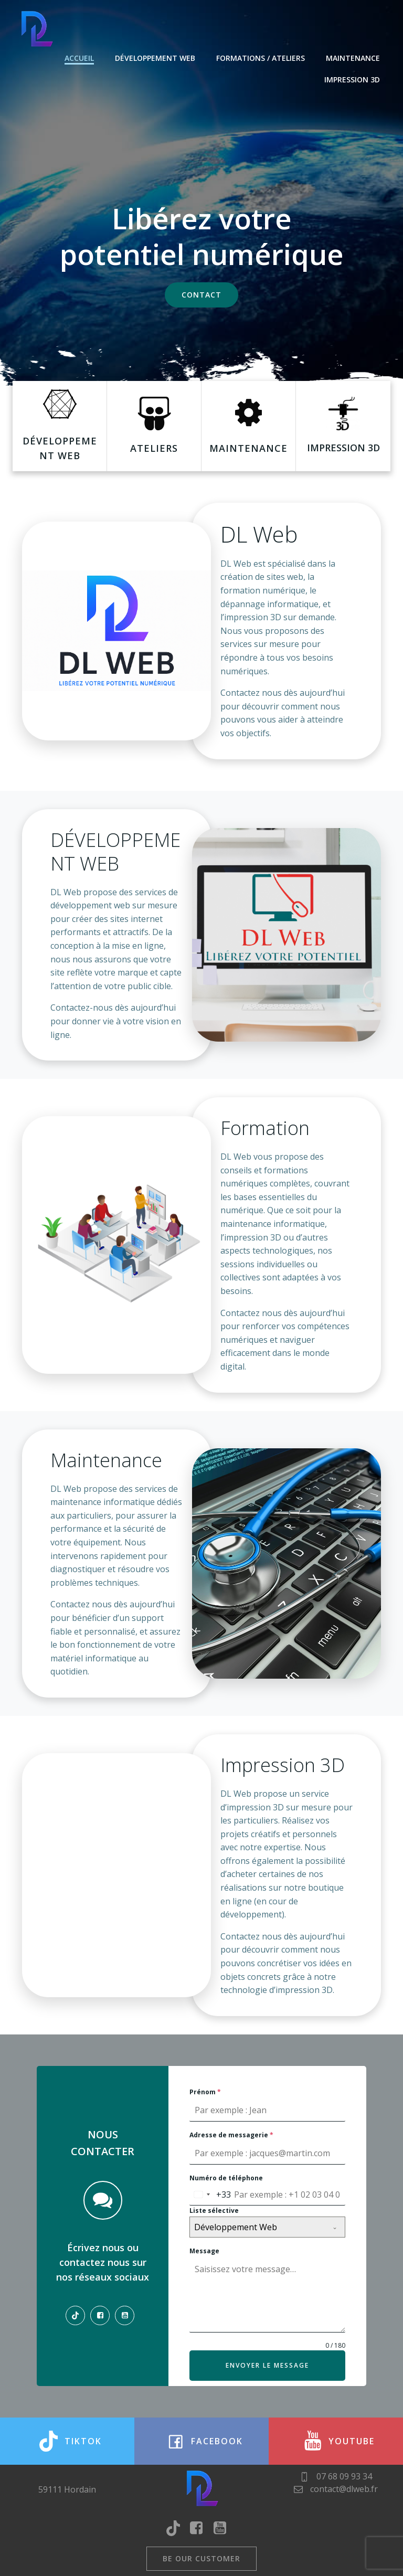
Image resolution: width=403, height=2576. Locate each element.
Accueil (79, 58)
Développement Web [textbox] (235, 2227)
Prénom (205, 2091)
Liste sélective (214, 2210)
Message (204, 2250)
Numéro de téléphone (226, 2178)
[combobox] (210, 2195)
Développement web (155, 58)
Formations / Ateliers (260, 58)
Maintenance (353, 58)
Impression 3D (352, 79)
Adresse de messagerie (231, 2134)
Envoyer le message (267, 2365)
